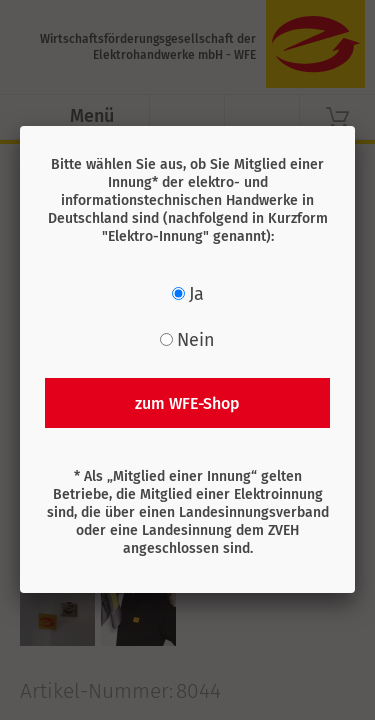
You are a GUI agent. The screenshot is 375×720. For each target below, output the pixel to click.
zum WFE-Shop (187, 403)
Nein (196, 340)
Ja (196, 294)
